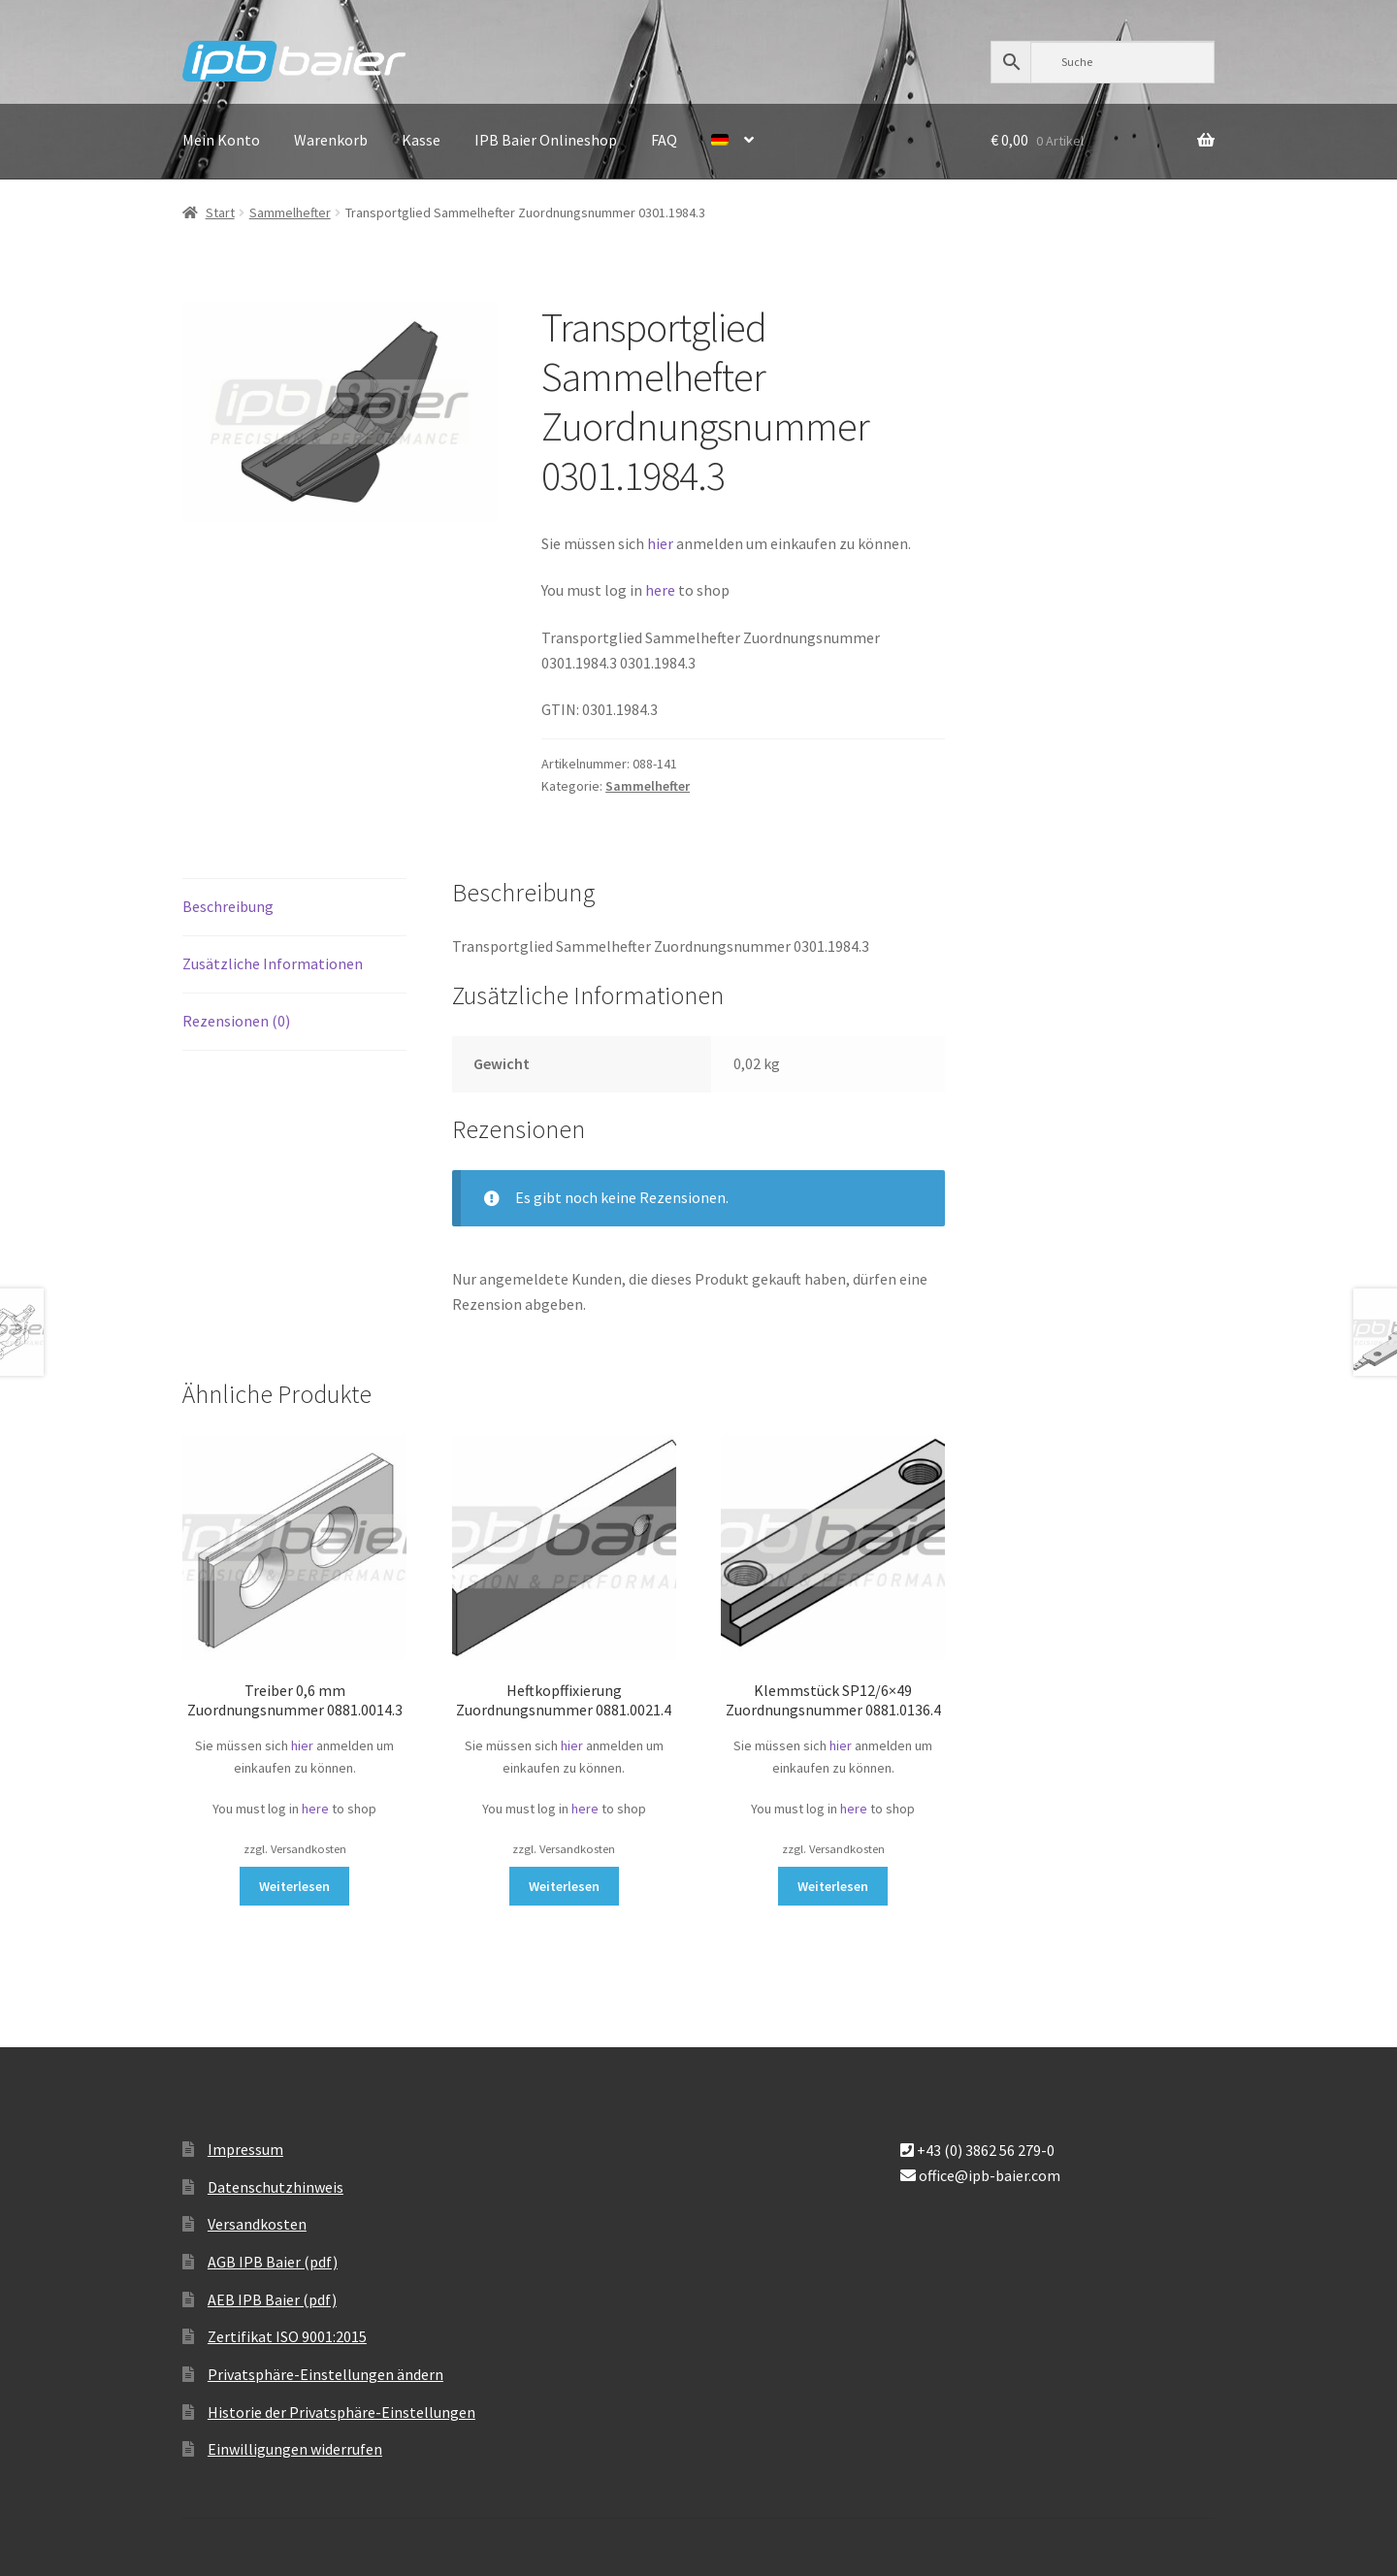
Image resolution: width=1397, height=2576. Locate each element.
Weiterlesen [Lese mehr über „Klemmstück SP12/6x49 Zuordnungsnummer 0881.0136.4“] (832, 1886)
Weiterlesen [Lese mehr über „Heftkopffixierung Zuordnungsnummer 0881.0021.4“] (564, 1886)
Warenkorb (331, 139)
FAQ (664, 139)
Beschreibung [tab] (228, 906)
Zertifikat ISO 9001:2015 (287, 2336)
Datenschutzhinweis (275, 2187)
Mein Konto (221, 139)
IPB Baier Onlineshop (545, 139)
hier (660, 543)
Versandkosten (257, 2224)
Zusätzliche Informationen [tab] (272, 963)
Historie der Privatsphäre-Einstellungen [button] (341, 2412)
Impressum (245, 2149)
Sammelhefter (290, 212)
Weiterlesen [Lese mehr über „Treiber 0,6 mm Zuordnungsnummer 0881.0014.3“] (294, 1886)
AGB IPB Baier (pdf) (273, 2261)
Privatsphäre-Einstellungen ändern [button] (325, 2374)
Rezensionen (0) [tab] (236, 1020)
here (661, 590)
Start (220, 212)
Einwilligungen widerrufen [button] (295, 2449)
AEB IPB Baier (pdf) (272, 2299)
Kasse (421, 139)
